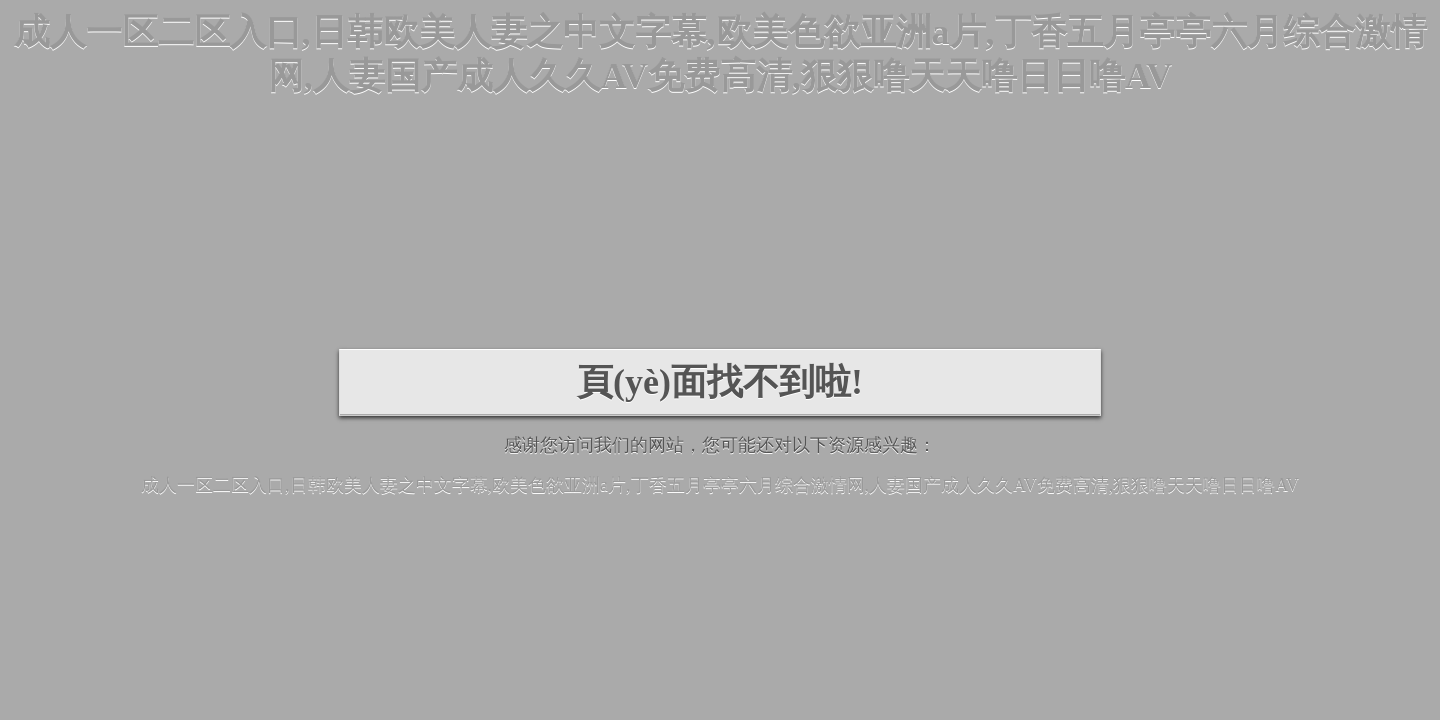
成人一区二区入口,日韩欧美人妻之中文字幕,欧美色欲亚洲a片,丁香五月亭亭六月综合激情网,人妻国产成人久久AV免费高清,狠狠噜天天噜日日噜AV (720, 485)
